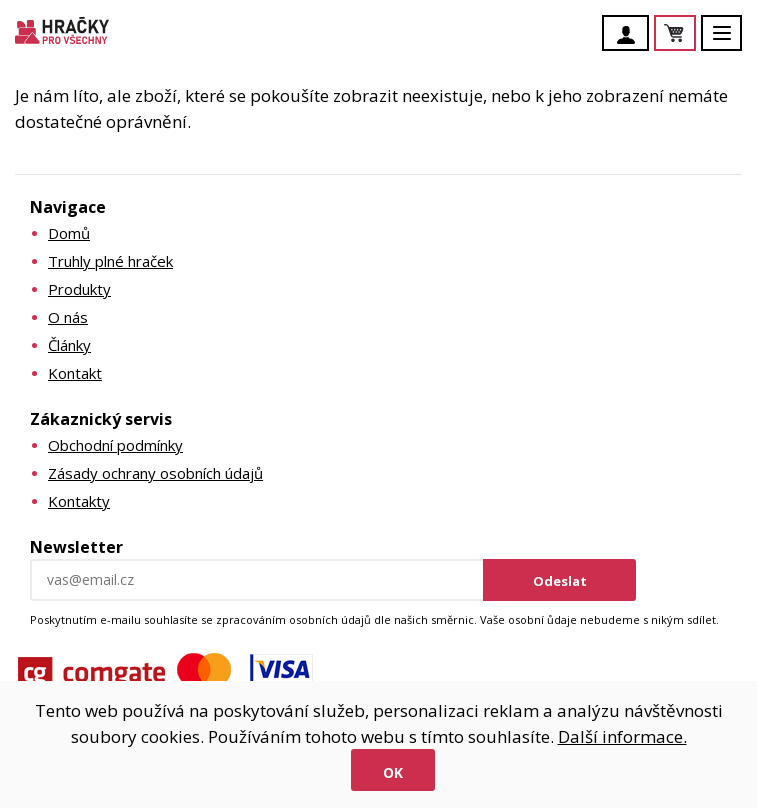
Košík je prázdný (695, 34)
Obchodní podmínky (115, 445)
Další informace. (622, 736)
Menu (733, 42)
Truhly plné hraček (110, 261)
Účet (631, 35)
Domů (69, 233)
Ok (393, 772)
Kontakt (75, 373)
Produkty (79, 289)
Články (69, 345)
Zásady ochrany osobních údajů (155, 473)
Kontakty (79, 501)
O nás (68, 317)
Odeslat (560, 581)
